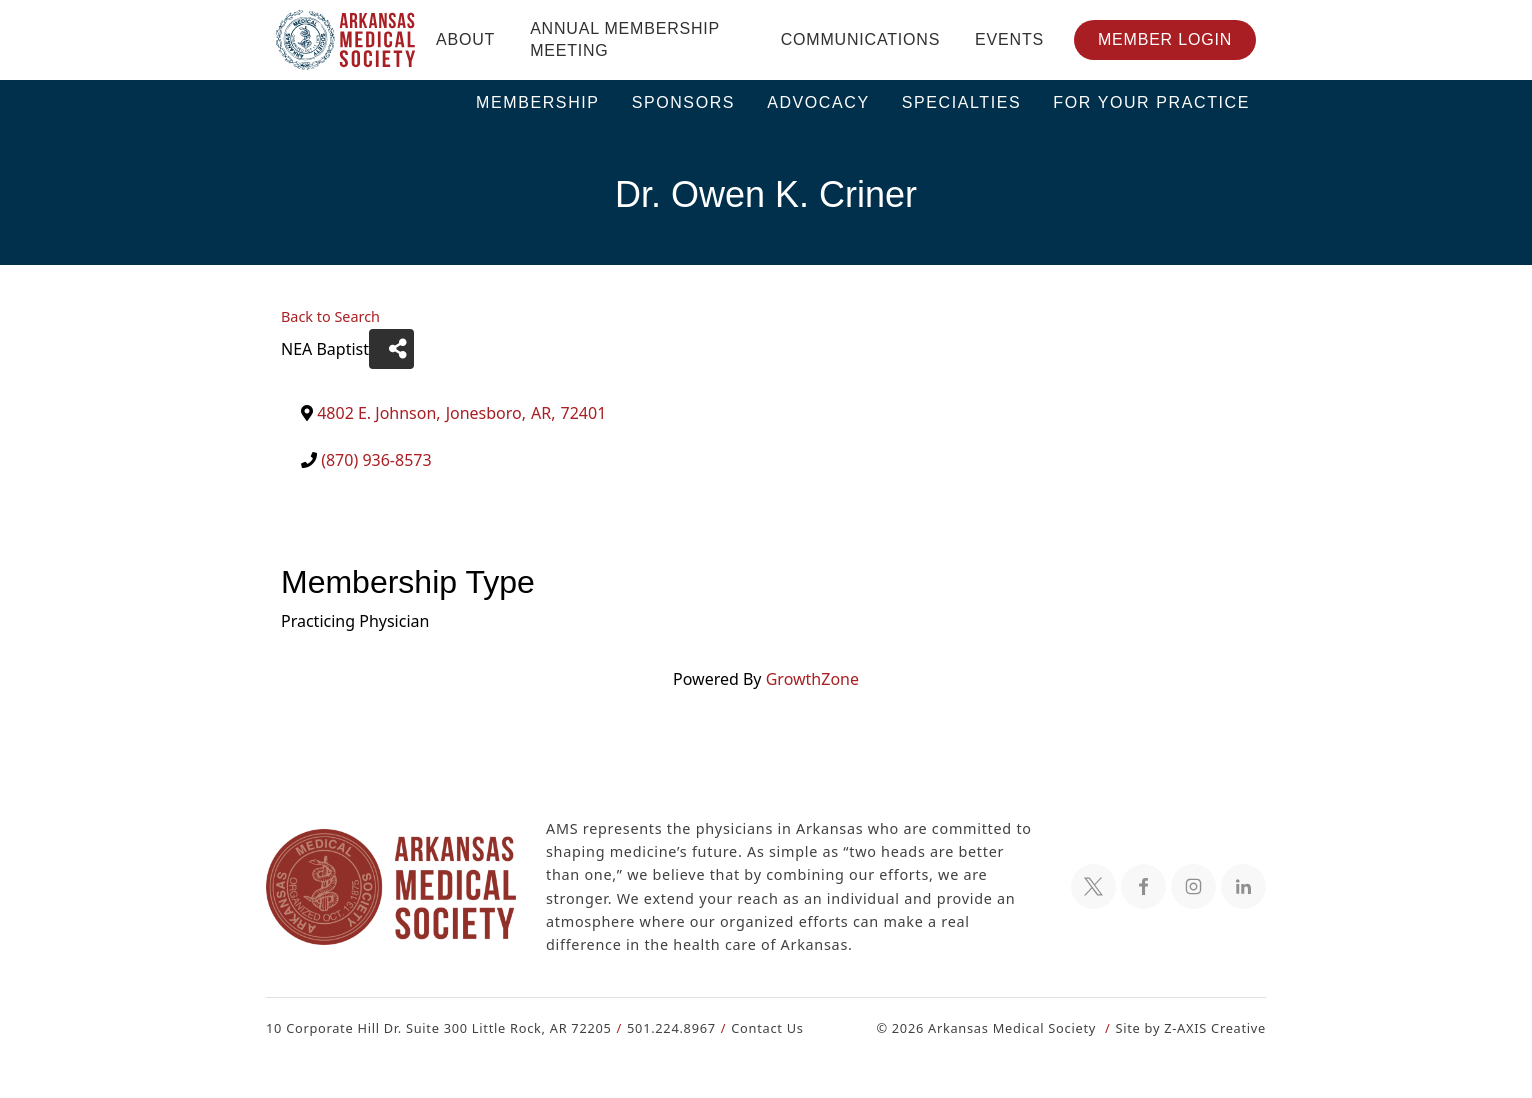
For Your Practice (1151, 102)
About (465, 39)
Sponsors (684, 102)
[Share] (388, 349)
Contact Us (755, 1027)
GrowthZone (811, 678)
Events (1009, 39)
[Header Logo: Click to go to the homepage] (346, 40)
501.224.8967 (662, 1027)
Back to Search (330, 317)
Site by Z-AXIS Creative (1190, 1027)
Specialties (962, 102)
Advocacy (818, 102)
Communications (860, 39)
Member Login (1165, 39)
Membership (538, 102)
